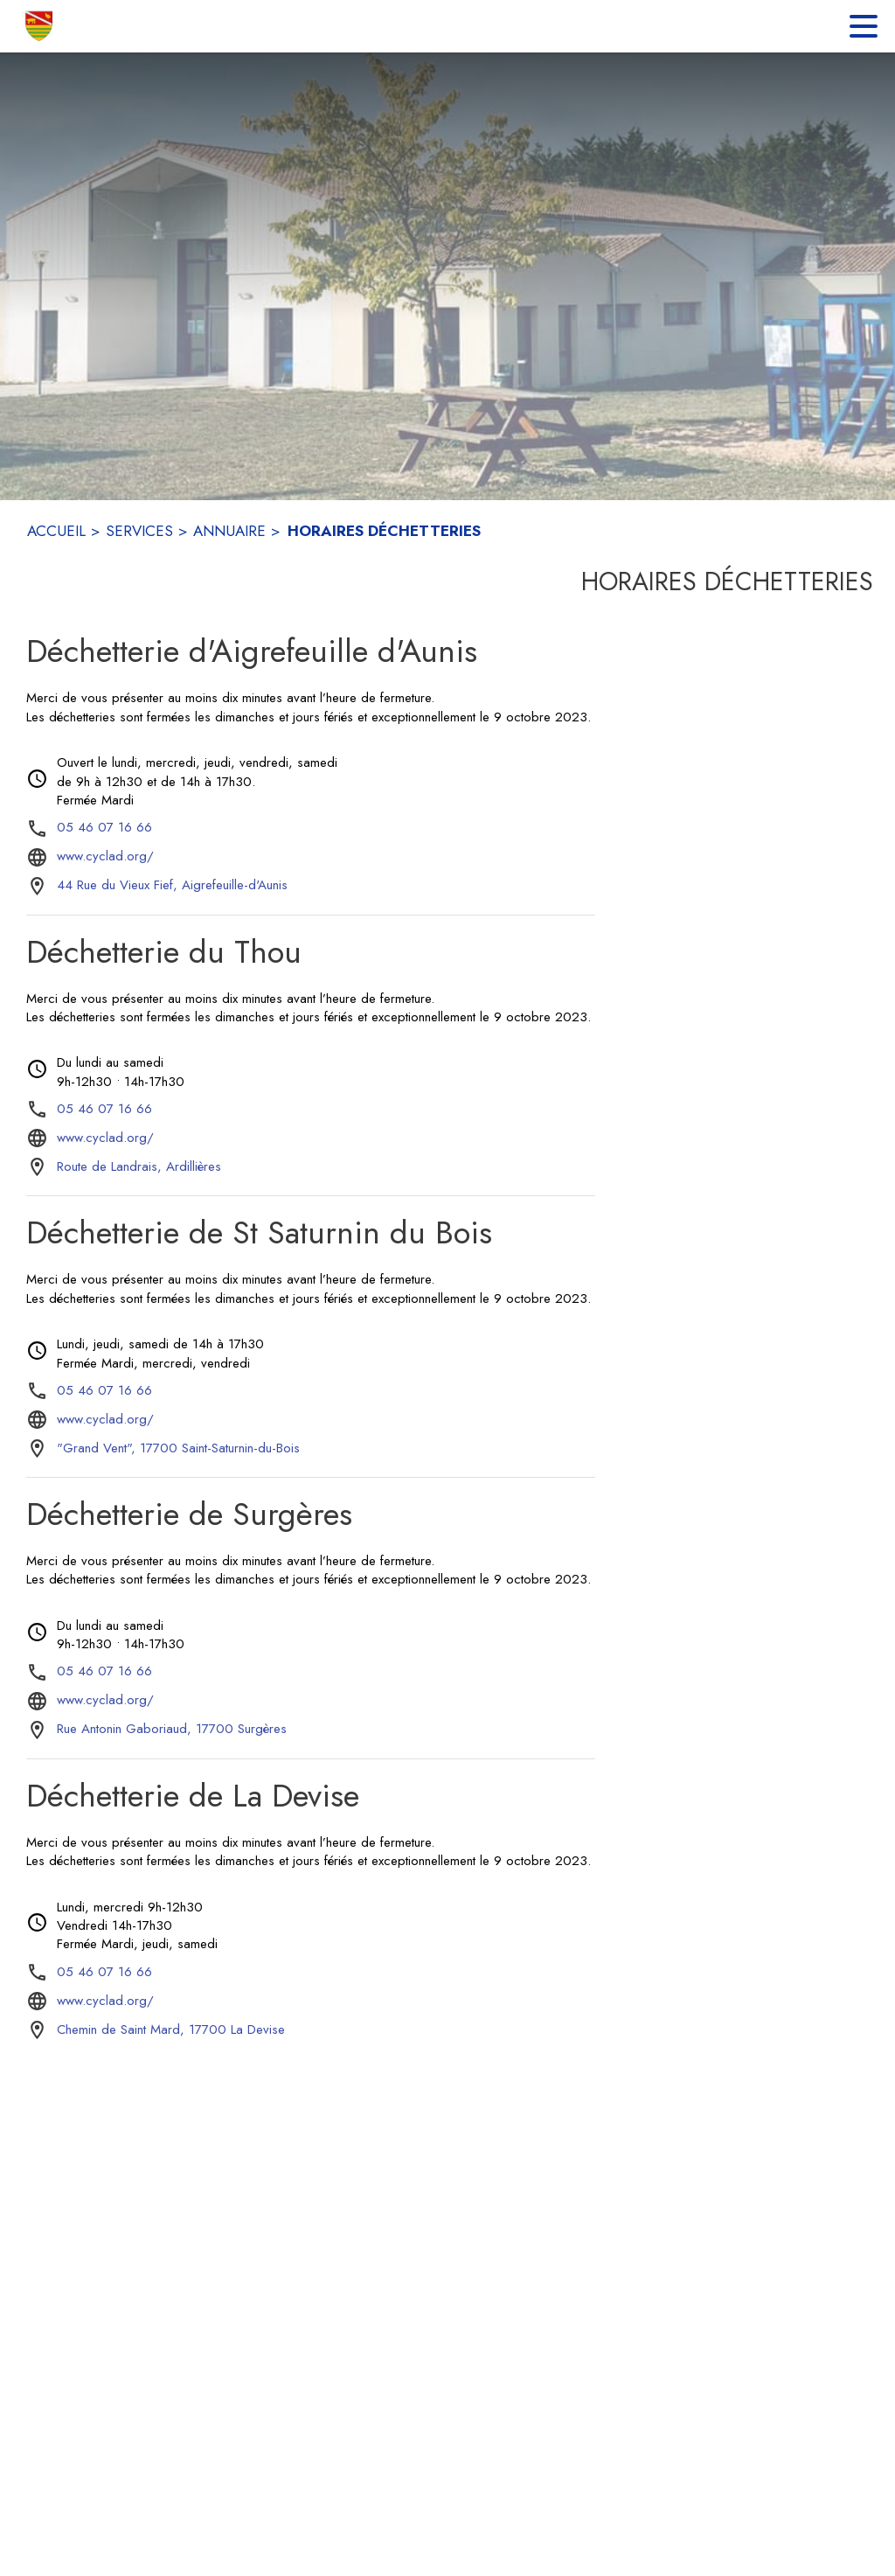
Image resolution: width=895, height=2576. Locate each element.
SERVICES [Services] (139, 530)
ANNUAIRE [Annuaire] (229, 530)
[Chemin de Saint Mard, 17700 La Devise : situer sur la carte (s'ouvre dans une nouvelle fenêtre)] (171, 2030)
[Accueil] (40, 26)
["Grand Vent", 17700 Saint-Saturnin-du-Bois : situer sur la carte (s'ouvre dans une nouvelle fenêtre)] (178, 1448)
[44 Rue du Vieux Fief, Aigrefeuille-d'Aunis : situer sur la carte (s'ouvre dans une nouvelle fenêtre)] (172, 885)
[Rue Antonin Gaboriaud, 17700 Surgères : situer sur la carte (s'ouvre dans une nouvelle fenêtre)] (172, 1729)
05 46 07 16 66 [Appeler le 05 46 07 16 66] (104, 827)
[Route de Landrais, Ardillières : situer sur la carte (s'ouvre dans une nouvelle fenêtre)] (139, 1167)
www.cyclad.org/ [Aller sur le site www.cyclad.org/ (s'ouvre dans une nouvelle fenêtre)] (105, 856)
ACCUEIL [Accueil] (56, 530)
